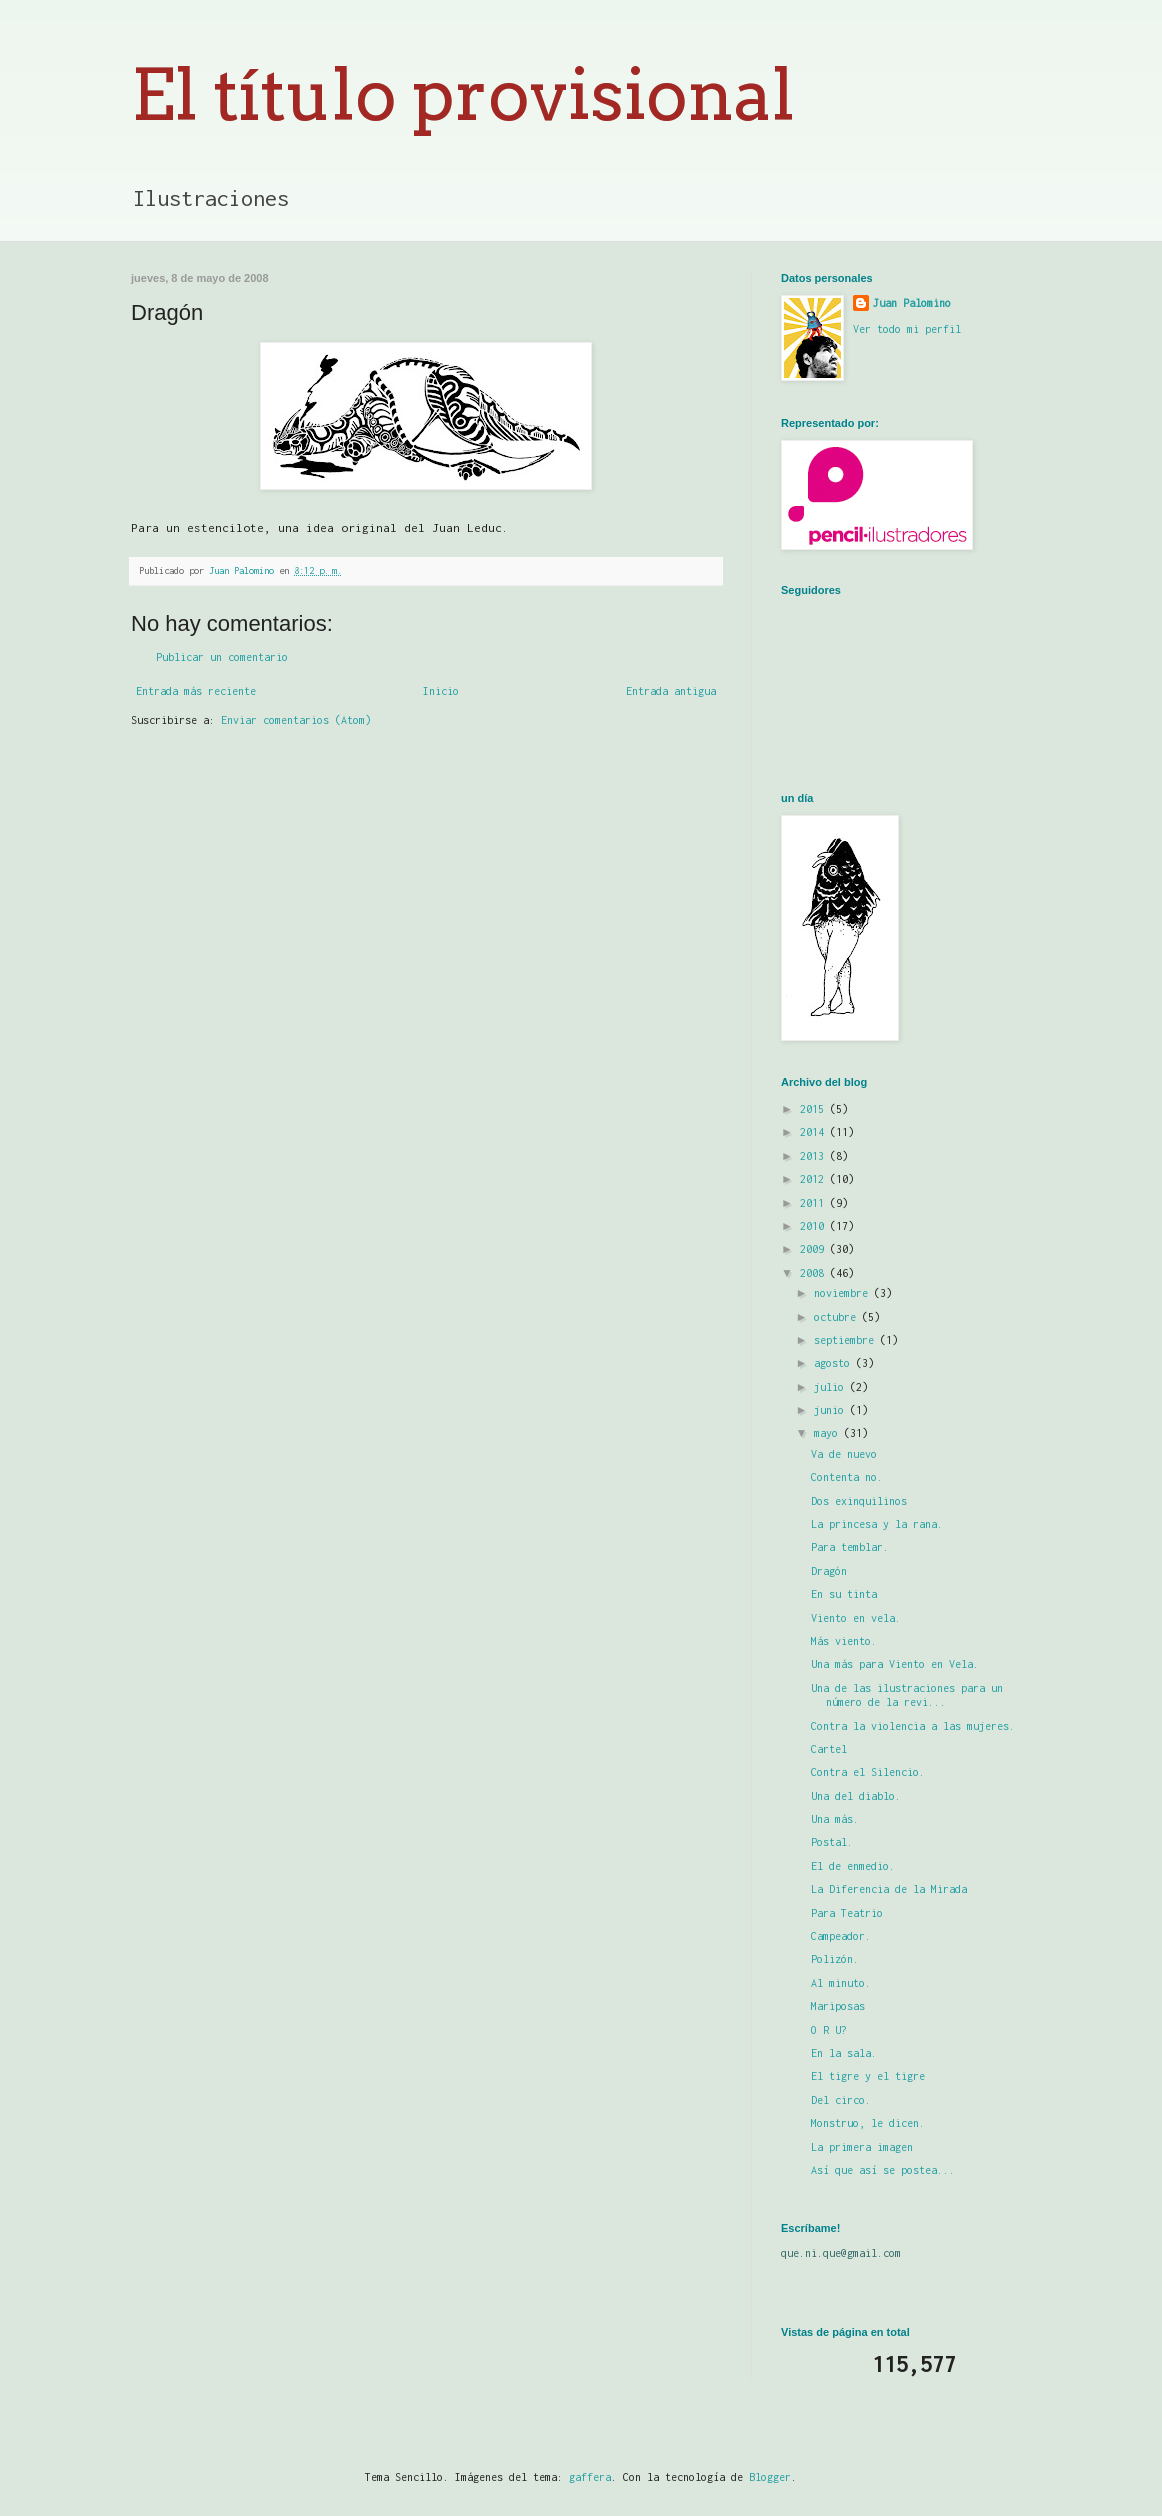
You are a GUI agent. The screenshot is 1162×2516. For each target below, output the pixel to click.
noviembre (844, 1293)
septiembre (847, 1340)
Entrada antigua (671, 691)
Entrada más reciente (196, 691)
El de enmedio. (853, 1866)
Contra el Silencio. (868, 1772)
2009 (815, 1249)
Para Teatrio (847, 1913)
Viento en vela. (856, 1618)
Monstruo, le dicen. (868, 2123)
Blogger (770, 2477)
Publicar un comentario (222, 657)
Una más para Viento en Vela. (895, 1664)
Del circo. (841, 2100)
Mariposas (838, 2006)
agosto (835, 1363)
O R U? (829, 2030)
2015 (815, 1109)
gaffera (590, 2477)
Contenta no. (847, 1477)
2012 (815, 1179)
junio (832, 1410)
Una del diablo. (856, 1796)
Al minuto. (841, 1983)
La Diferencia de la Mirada (889, 1889)
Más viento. (844, 1641)
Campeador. (841, 1936)
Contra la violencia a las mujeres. (913, 1726)
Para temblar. (850, 1547)
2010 (815, 1226)
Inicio (441, 691)
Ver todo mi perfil (907, 329)
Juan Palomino (912, 303)
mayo (829, 1433)
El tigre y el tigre (868, 2076)
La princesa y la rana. (877, 1524)
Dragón (829, 1571)
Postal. (832, 1842)
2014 (815, 1132)
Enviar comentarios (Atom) (296, 720)
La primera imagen (862, 2147)
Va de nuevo (844, 1454)
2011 (815, 1203)
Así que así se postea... (883, 2170)
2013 (815, 1156)
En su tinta (844, 1594)
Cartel (829, 1749)
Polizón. (835, 1959)
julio (832, 1387)
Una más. (835, 1819)
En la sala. (844, 2053)
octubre (838, 1317)
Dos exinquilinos (859, 1501)
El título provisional (463, 95)
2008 (815, 1273)
